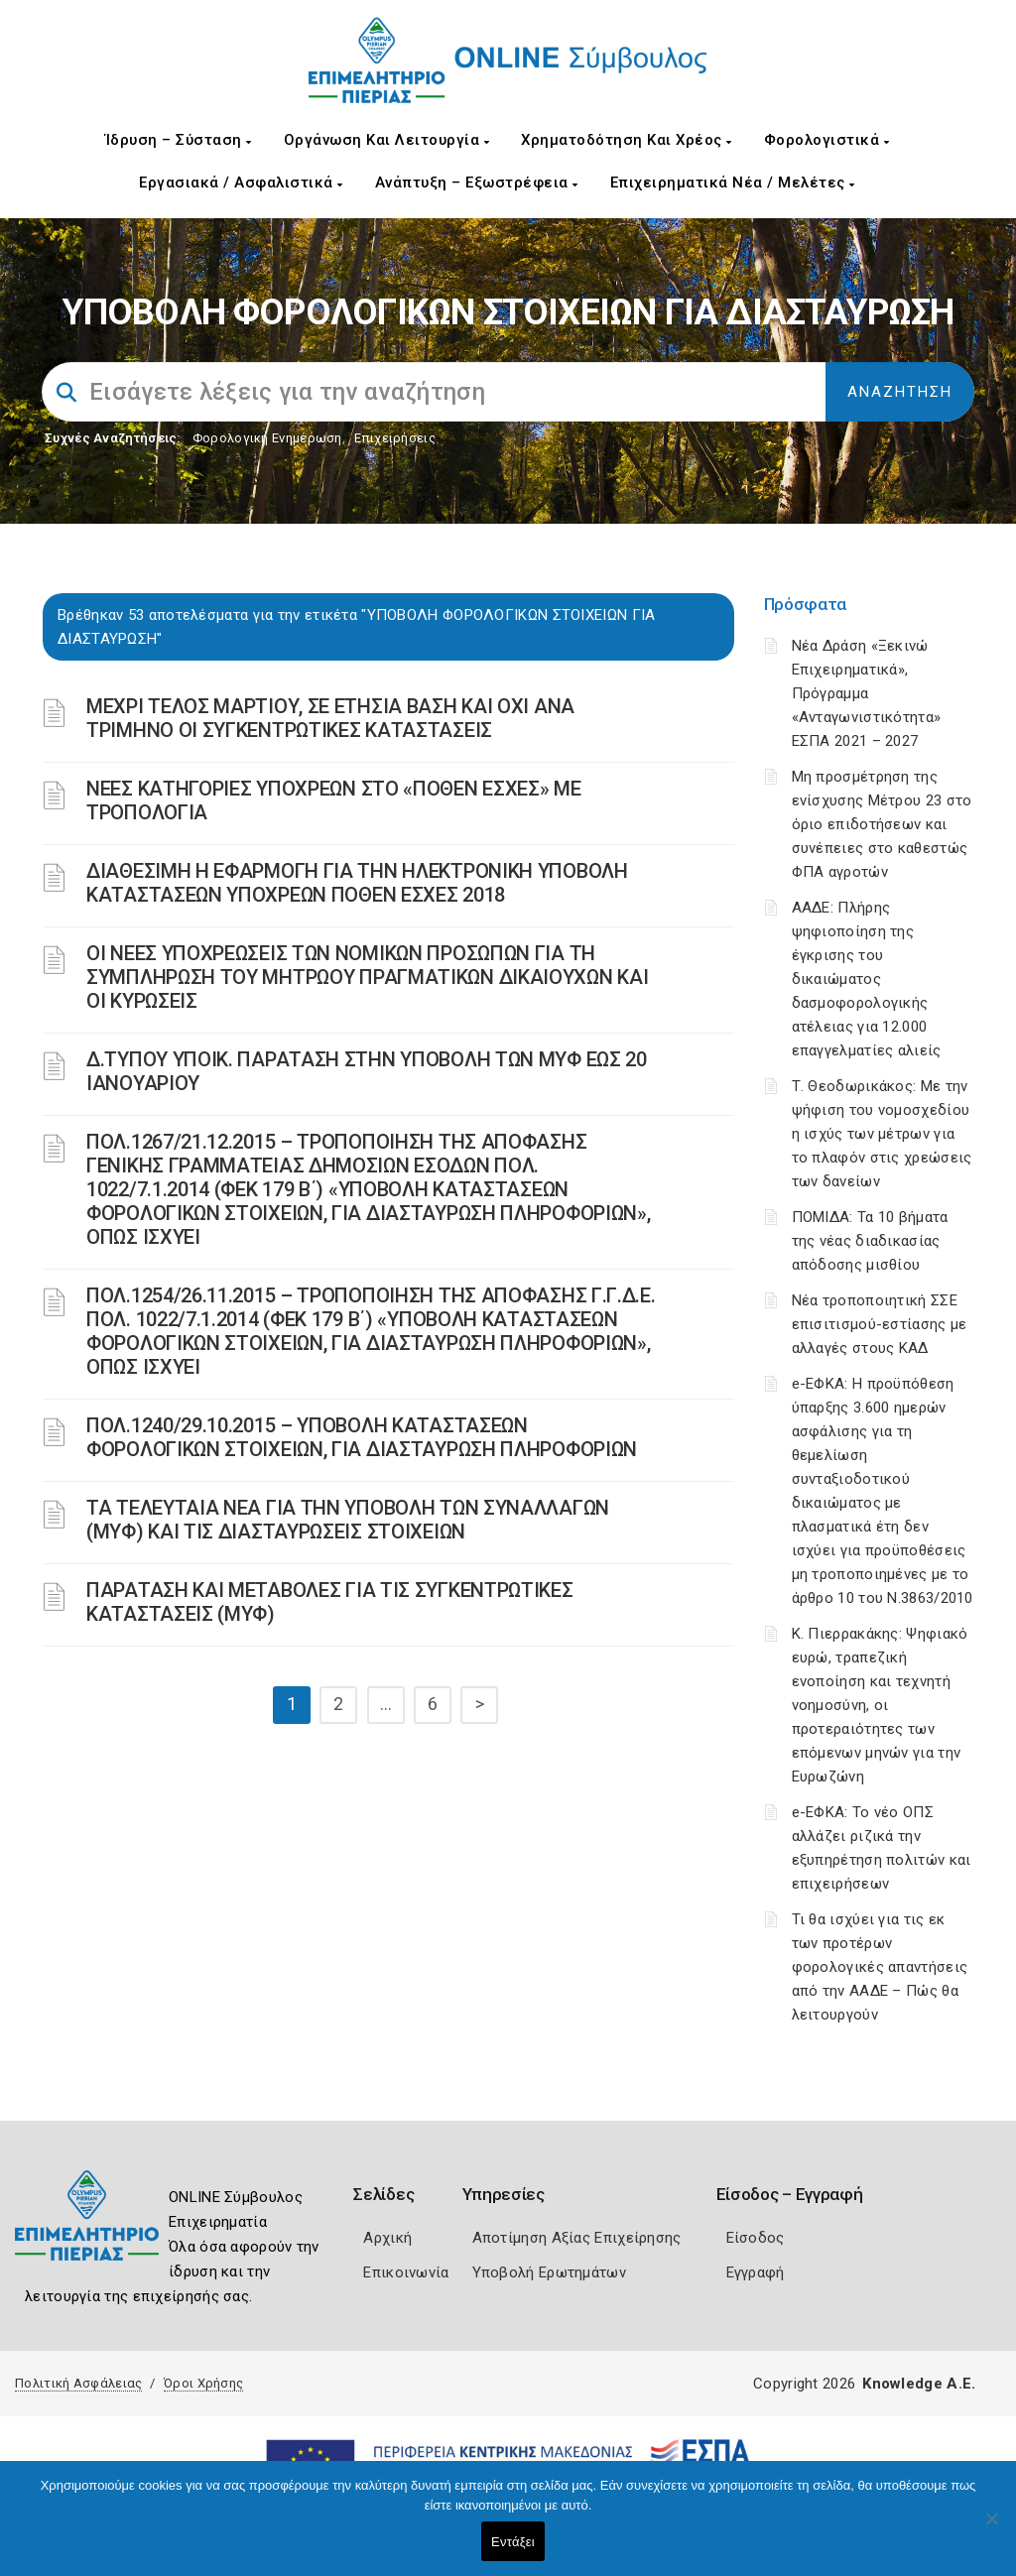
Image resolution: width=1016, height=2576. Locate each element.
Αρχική (387, 2238)
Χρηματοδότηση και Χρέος (626, 140)
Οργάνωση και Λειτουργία (387, 140)
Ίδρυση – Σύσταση (178, 140)
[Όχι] (991, 2528)
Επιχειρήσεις (395, 437)
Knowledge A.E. (918, 2383)
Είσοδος (755, 2238)
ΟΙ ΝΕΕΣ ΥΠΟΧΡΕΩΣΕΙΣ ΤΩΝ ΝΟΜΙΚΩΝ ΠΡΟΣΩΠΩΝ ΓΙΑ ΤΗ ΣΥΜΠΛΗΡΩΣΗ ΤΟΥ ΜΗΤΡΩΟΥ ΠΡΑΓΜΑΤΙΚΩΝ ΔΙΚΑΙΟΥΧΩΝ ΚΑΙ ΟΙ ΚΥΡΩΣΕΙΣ (367, 977)
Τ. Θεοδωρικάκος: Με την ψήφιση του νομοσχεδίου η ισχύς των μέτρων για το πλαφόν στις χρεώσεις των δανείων (882, 1133)
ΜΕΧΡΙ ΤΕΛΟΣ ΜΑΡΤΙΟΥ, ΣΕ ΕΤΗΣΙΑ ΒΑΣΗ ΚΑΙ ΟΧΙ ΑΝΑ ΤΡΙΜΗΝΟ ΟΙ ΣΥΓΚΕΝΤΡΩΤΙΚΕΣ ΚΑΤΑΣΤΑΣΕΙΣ (330, 718)
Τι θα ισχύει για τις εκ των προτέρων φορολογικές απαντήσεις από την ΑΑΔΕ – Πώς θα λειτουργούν (880, 1967)
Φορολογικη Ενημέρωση (267, 437)
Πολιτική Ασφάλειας (78, 2383)
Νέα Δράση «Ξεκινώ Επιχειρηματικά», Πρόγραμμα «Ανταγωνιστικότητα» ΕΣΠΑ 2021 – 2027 (867, 693)
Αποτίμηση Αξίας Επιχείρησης (577, 2238)
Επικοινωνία (405, 2272)
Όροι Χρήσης (203, 2383)
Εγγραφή (755, 2272)
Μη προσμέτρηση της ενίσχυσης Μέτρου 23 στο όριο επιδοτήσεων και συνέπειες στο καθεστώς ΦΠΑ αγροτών (882, 824)
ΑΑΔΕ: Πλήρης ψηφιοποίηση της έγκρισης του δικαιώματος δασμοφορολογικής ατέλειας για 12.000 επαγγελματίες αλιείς (867, 979)
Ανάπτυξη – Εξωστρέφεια (476, 182)
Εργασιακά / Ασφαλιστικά (241, 182)
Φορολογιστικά (827, 140)
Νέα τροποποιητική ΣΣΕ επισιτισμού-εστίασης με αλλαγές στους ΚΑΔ (879, 1324)
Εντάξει (513, 2541)
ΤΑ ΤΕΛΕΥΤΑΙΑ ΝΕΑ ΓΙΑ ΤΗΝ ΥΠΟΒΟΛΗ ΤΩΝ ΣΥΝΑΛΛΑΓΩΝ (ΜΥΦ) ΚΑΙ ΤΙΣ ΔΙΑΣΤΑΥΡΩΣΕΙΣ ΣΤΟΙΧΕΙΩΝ (347, 1519)
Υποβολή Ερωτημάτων (549, 2272)
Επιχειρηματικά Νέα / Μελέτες (732, 182)
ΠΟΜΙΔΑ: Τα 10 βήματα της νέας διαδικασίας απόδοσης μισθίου (870, 1241)
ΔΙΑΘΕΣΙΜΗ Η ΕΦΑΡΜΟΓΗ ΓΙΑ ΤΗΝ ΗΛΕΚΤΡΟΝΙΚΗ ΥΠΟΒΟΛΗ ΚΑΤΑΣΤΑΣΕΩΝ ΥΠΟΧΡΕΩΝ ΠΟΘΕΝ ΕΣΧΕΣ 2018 (357, 883)
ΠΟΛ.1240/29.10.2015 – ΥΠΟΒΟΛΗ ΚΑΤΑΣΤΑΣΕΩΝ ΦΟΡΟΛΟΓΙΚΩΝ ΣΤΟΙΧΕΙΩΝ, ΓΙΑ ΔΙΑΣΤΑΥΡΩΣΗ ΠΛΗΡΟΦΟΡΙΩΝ (361, 1437)
